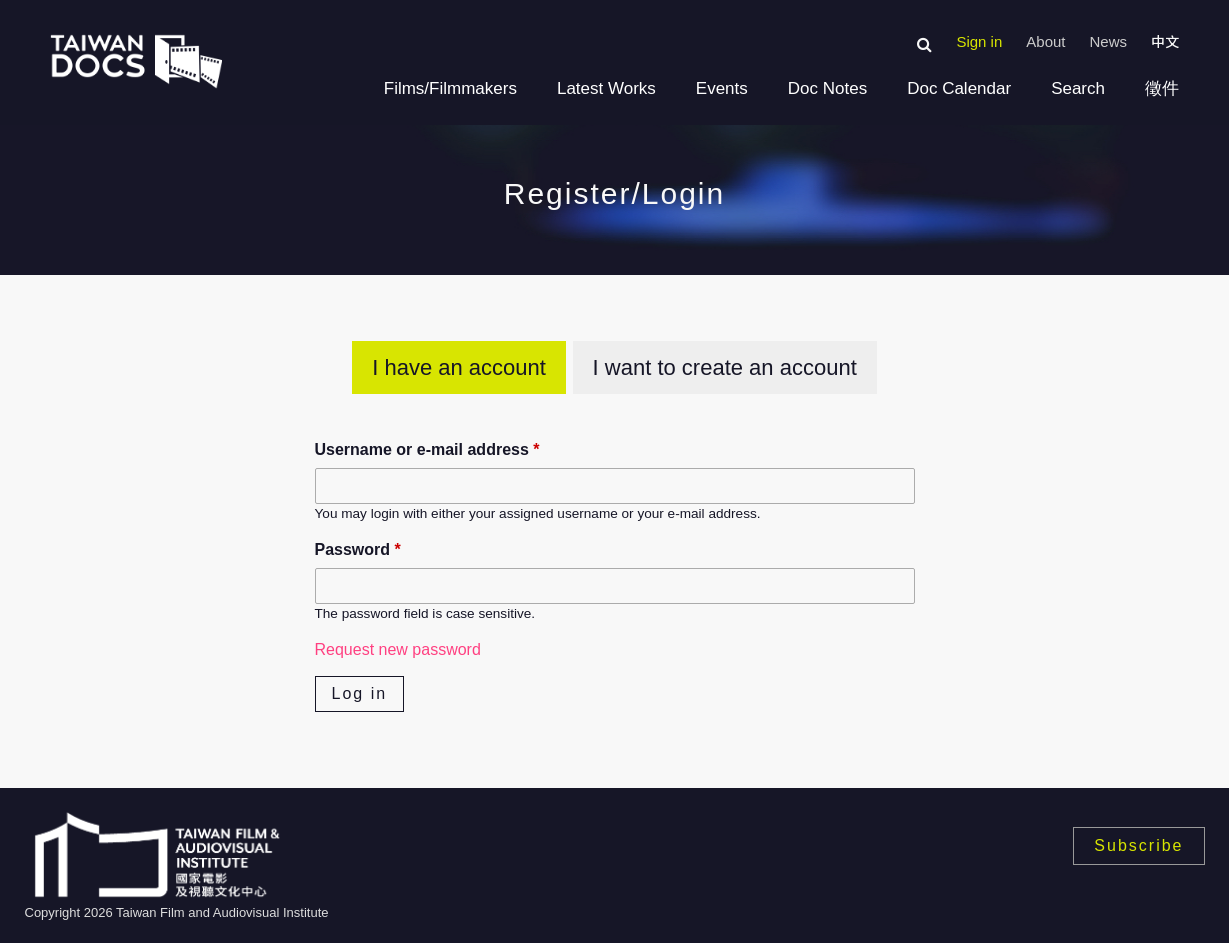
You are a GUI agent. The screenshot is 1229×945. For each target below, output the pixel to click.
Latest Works (606, 88)
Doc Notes (827, 88)
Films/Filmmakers (450, 88)
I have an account (459, 367)
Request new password (398, 649)
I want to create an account (725, 367)
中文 (1165, 42)
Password (358, 549)
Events (722, 88)
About (1045, 41)
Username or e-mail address (427, 449)
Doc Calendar (959, 88)
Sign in (979, 41)
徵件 (1162, 88)
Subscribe (1138, 845)
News (1108, 41)
